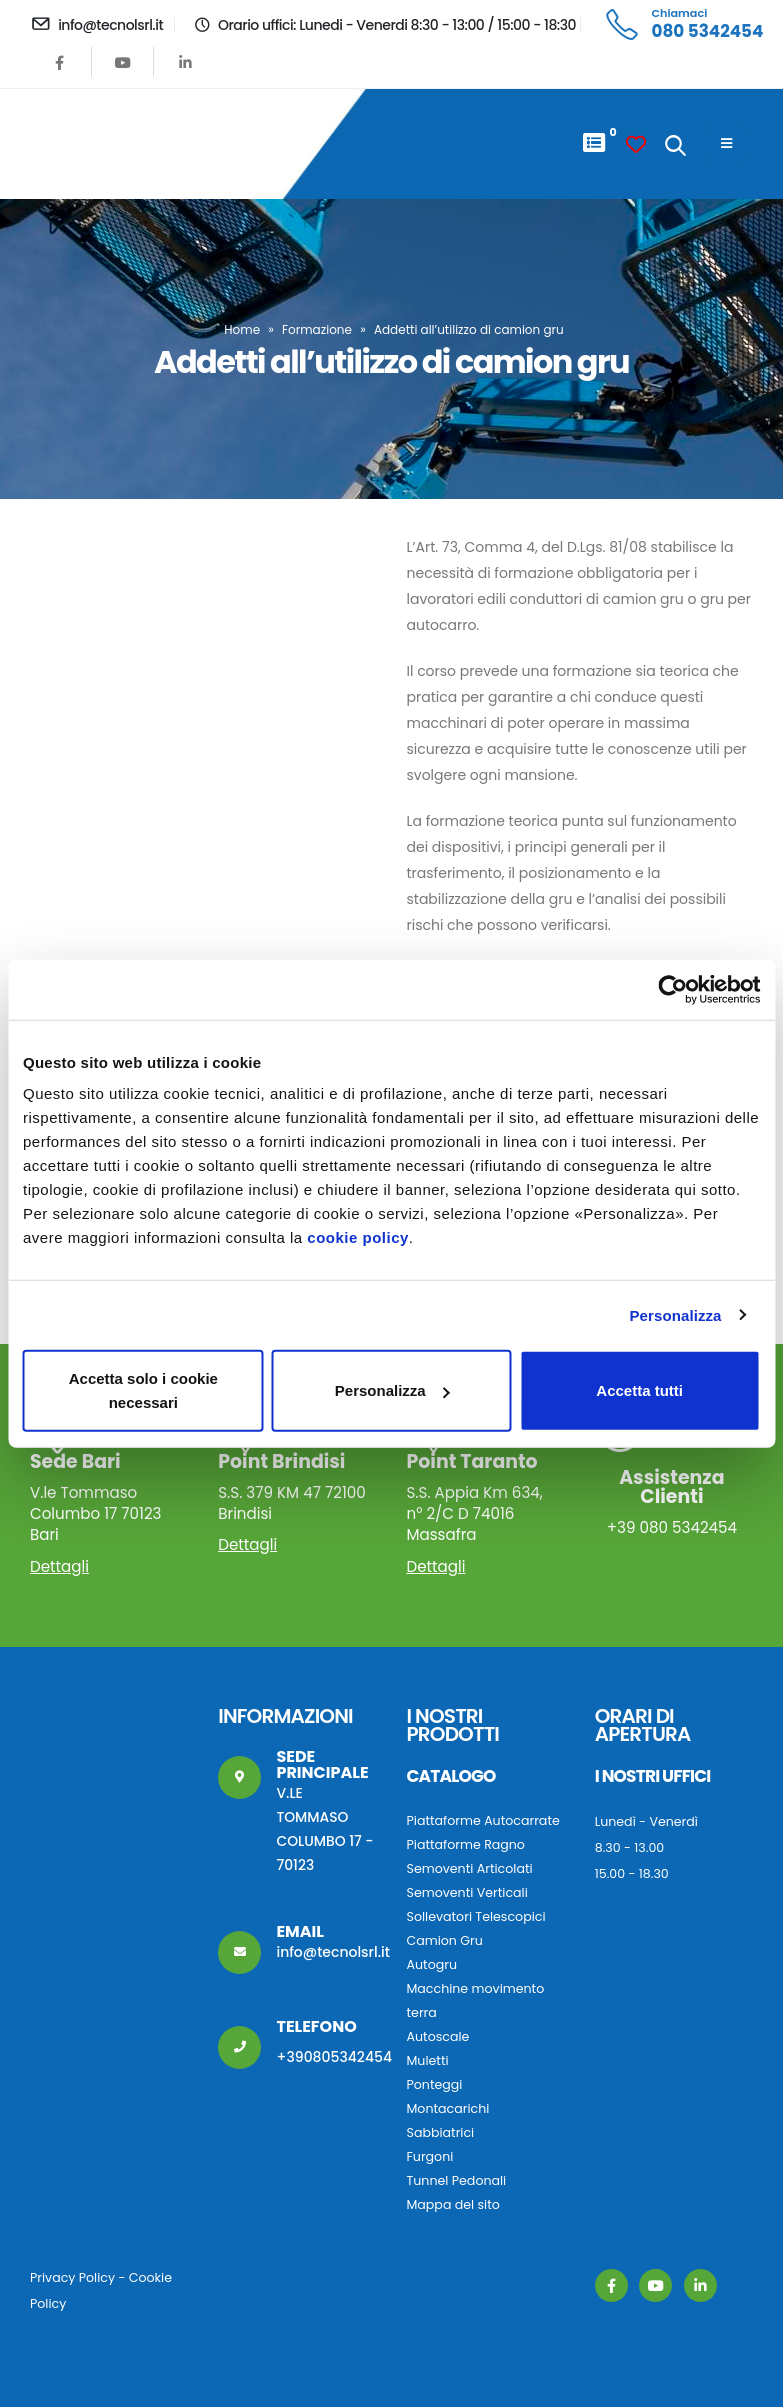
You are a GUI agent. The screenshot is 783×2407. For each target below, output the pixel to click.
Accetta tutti (639, 1390)
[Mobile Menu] (726, 144)
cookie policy (358, 1237)
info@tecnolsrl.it (333, 1952)
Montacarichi (448, 2108)
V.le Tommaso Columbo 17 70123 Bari (107, 1499)
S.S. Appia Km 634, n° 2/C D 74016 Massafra (484, 1499)
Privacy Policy (72, 2277)
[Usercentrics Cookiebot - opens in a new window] (672, 989)
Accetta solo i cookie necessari (143, 1390)
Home (242, 329)
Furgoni (430, 2156)
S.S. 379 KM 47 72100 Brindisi (295, 1488)
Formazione (317, 329)
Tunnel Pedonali (457, 2180)
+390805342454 (334, 2057)
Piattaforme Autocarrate (483, 1820)
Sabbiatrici (441, 2132)
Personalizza (675, 1314)
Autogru (432, 1964)
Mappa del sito (453, 2204)
